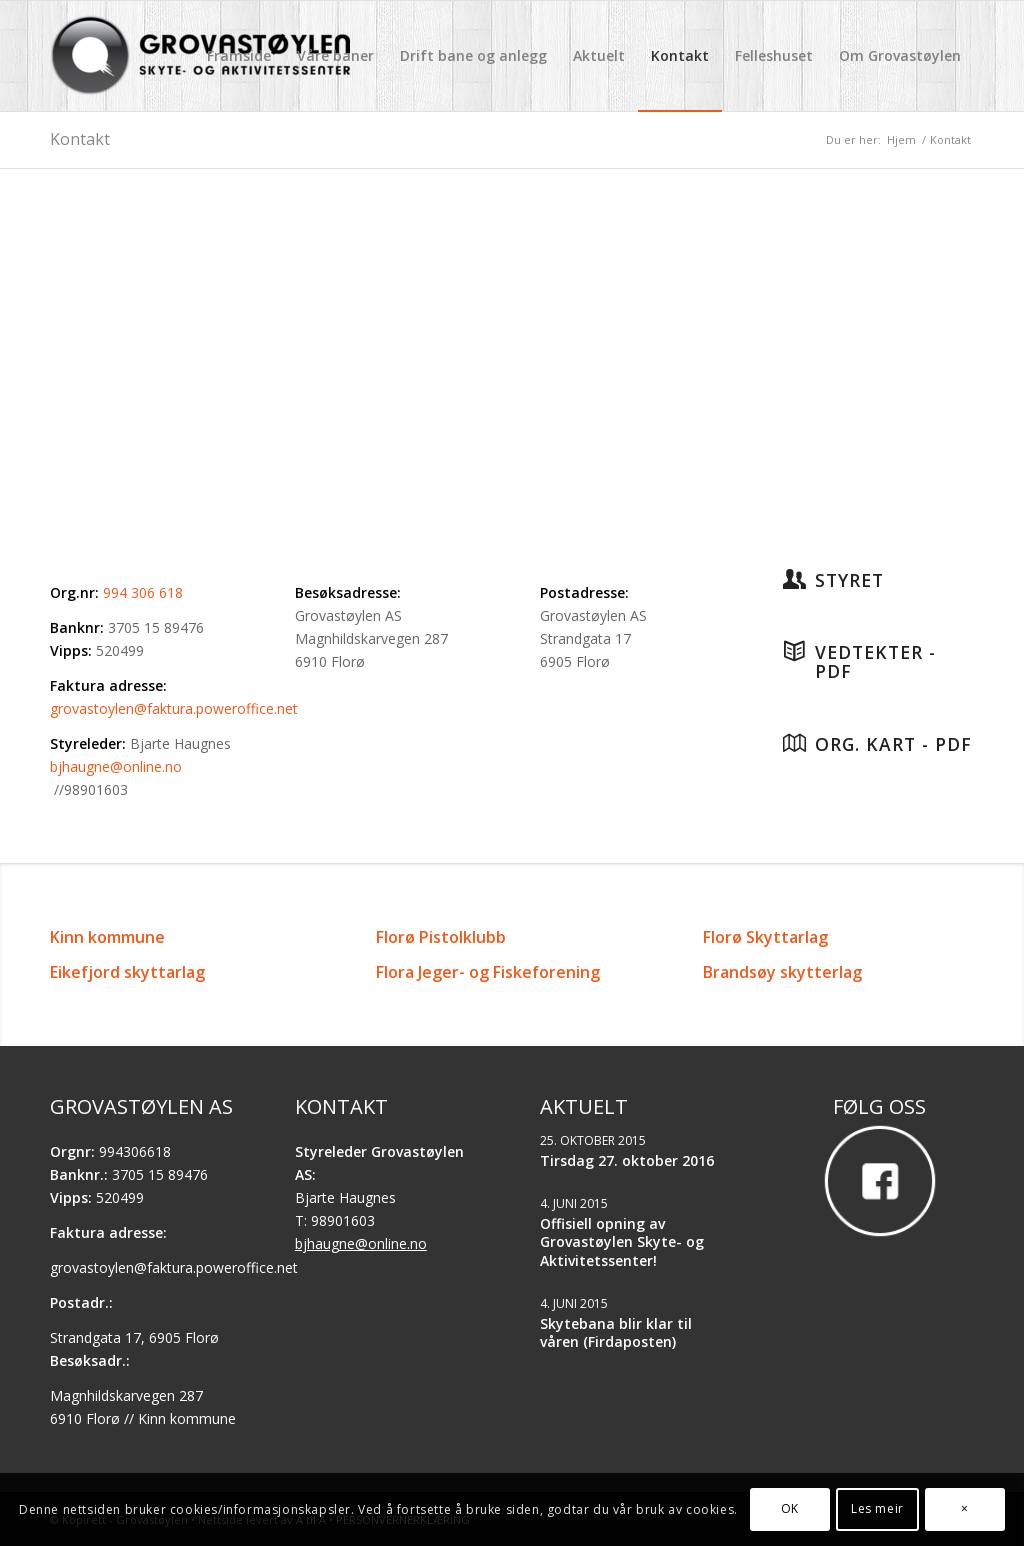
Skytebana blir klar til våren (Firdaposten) (616, 1332)
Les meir (877, 1508)
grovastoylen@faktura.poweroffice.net (174, 708)
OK (790, 1508)
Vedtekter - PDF (875, 661)
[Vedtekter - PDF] (795, 651)
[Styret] (795, 579)
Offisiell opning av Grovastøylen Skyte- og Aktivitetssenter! (622, 1241)
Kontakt (80, 139)
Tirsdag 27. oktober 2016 (627, 1160)
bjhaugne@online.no (116, 766)
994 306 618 (143, 592)
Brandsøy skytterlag (782, 972)
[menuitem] (239, 56)
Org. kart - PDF (893, 744)
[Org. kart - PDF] (795, 743)
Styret (849, 580)
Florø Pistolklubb (441, 937)
